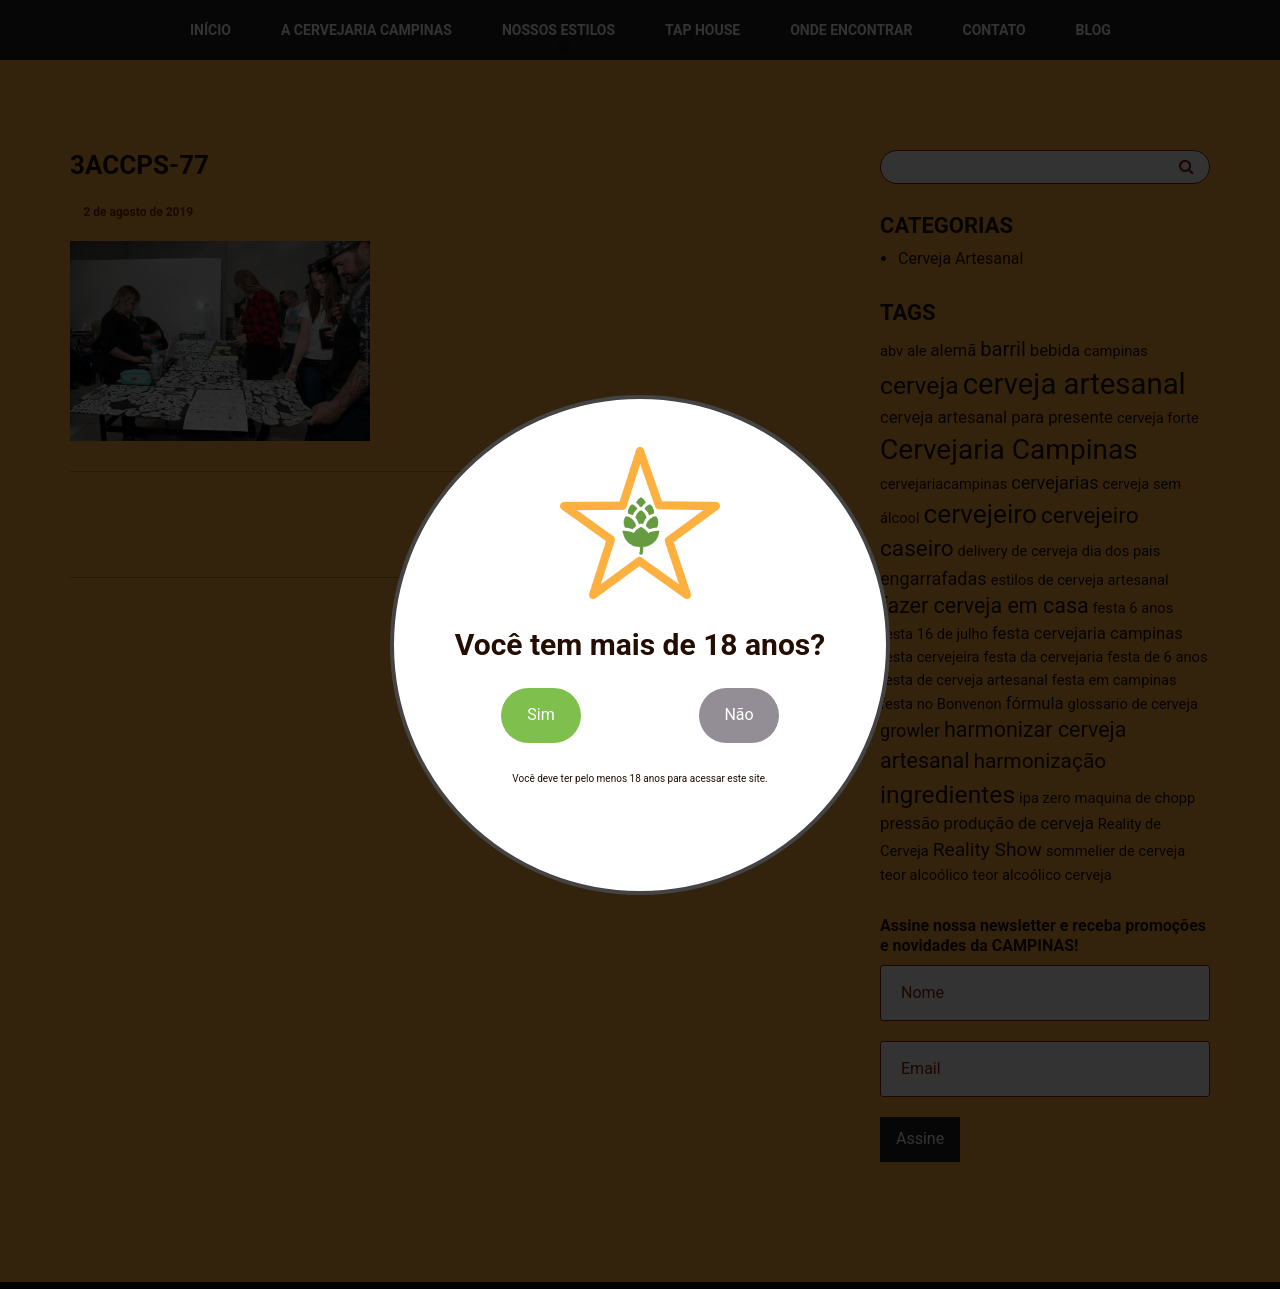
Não (738, 714)
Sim (540, 714)
